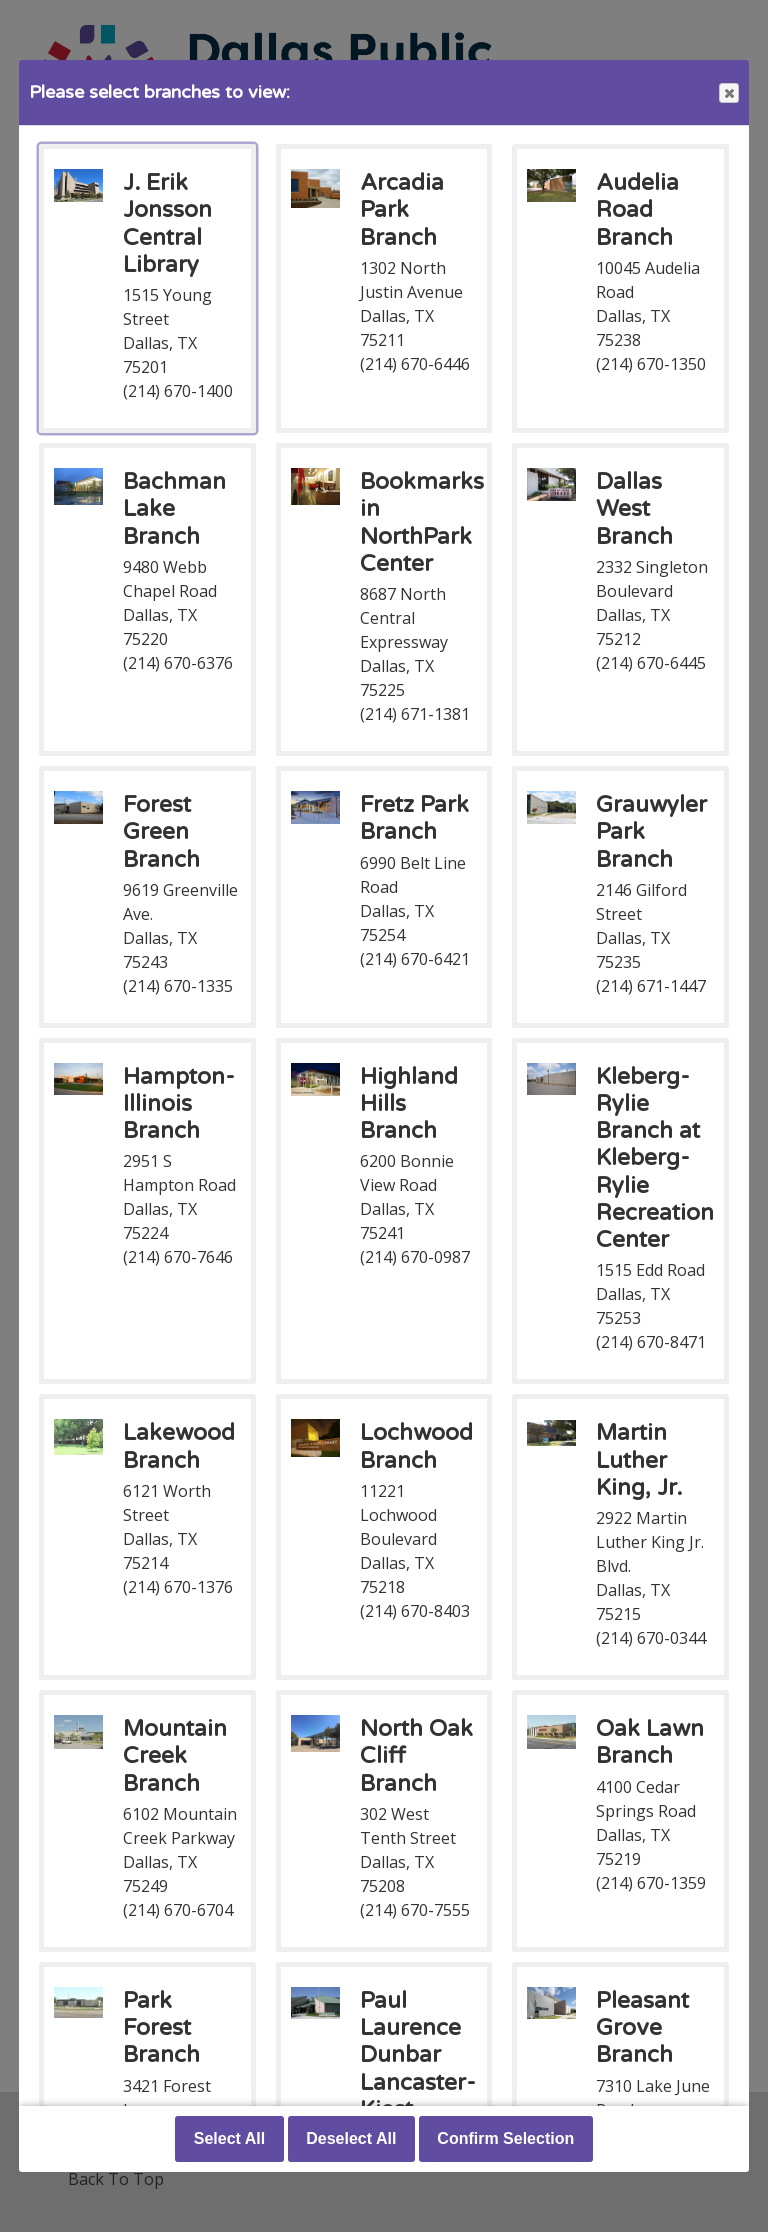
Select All (229, 2138)
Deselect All (351, 2138)
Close (728, 93)
